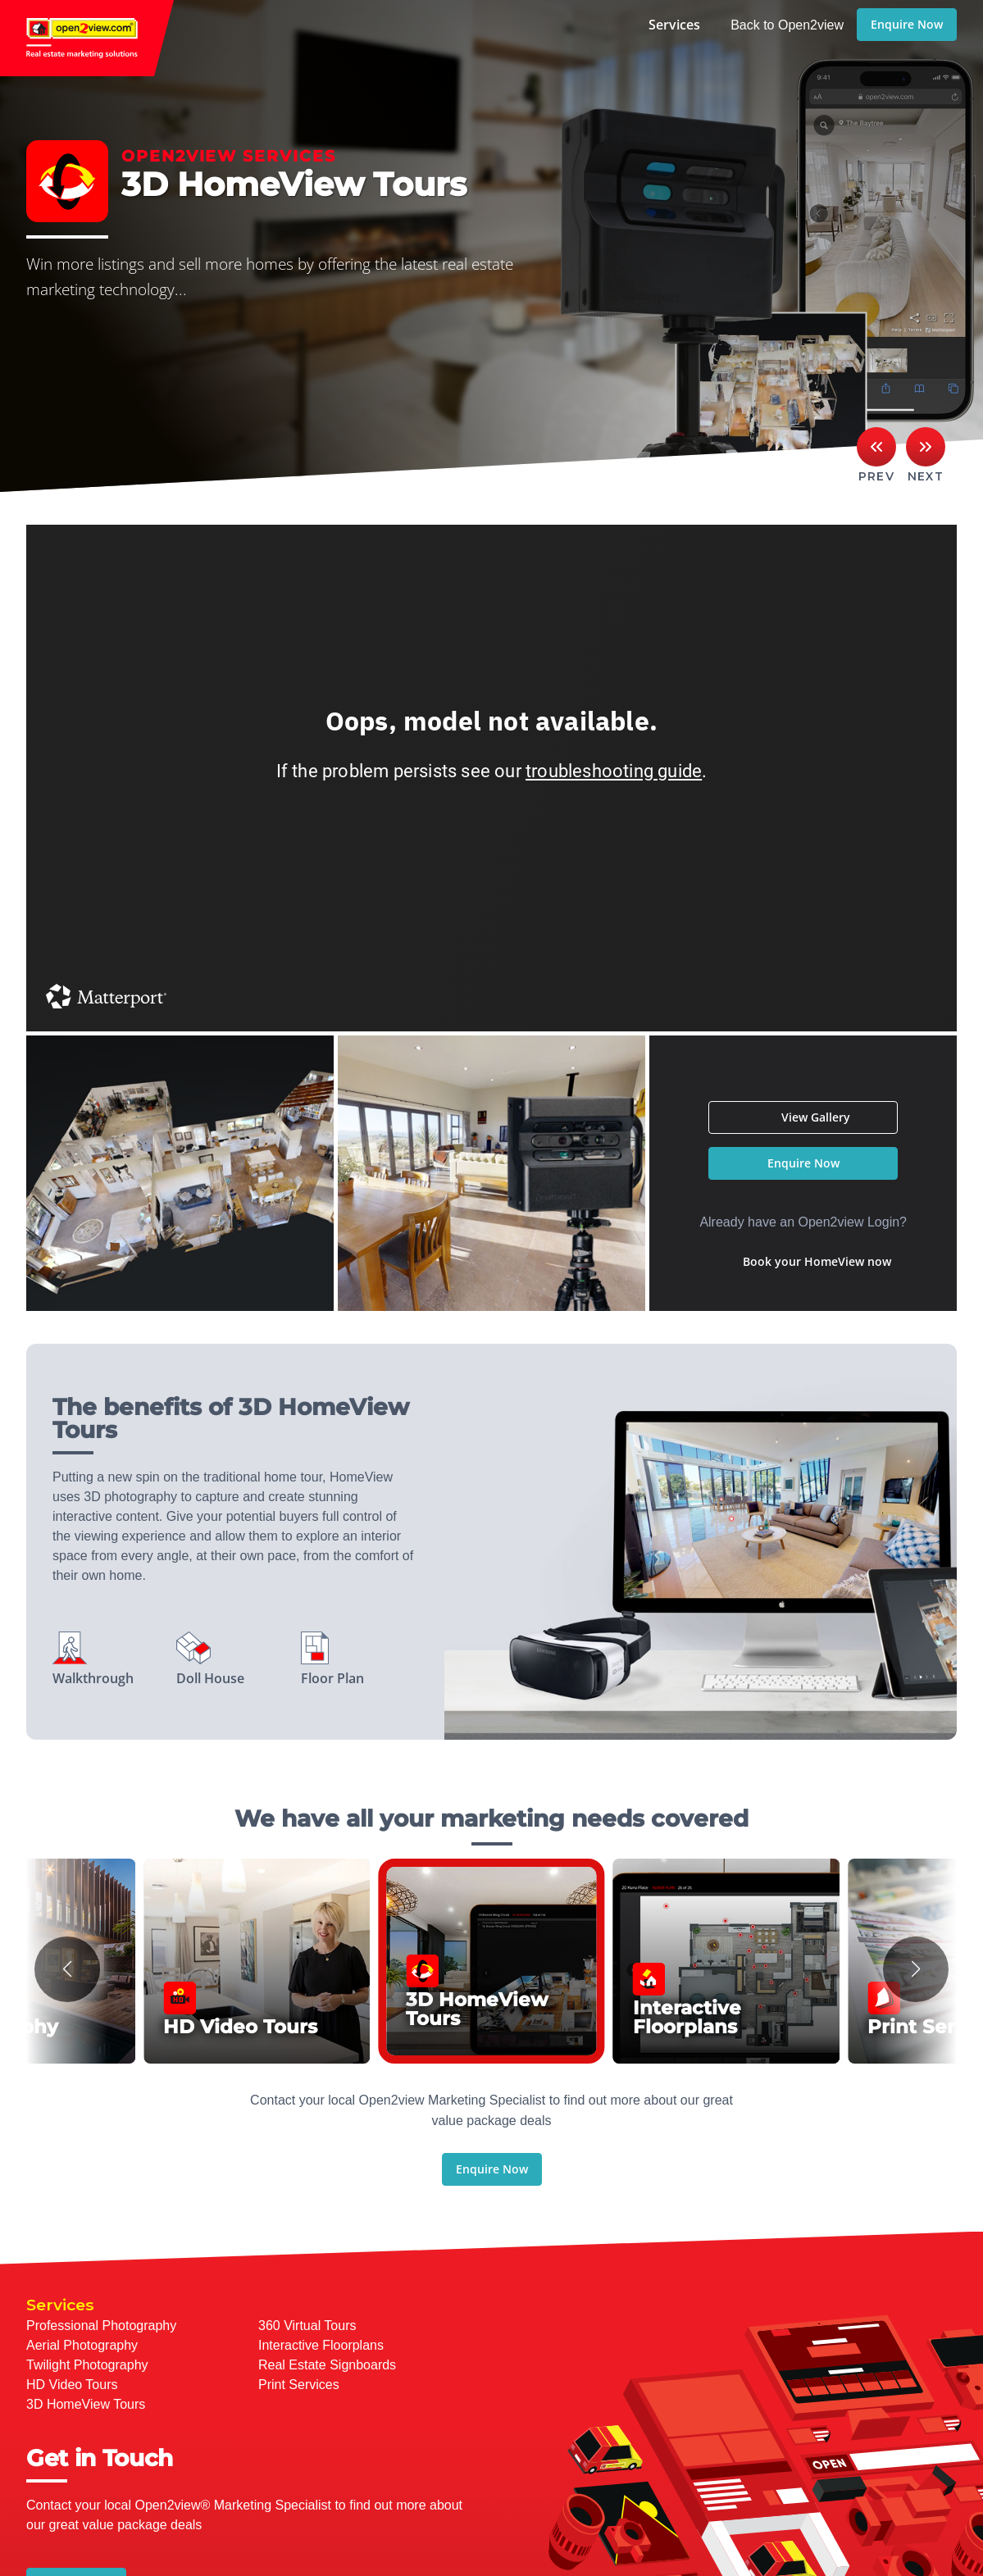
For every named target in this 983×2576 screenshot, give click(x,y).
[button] (67, 1969)
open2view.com (87, 38)
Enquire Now (907, 24)
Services (674, 25)
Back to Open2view (787, 25)
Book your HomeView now (817, 1261)
